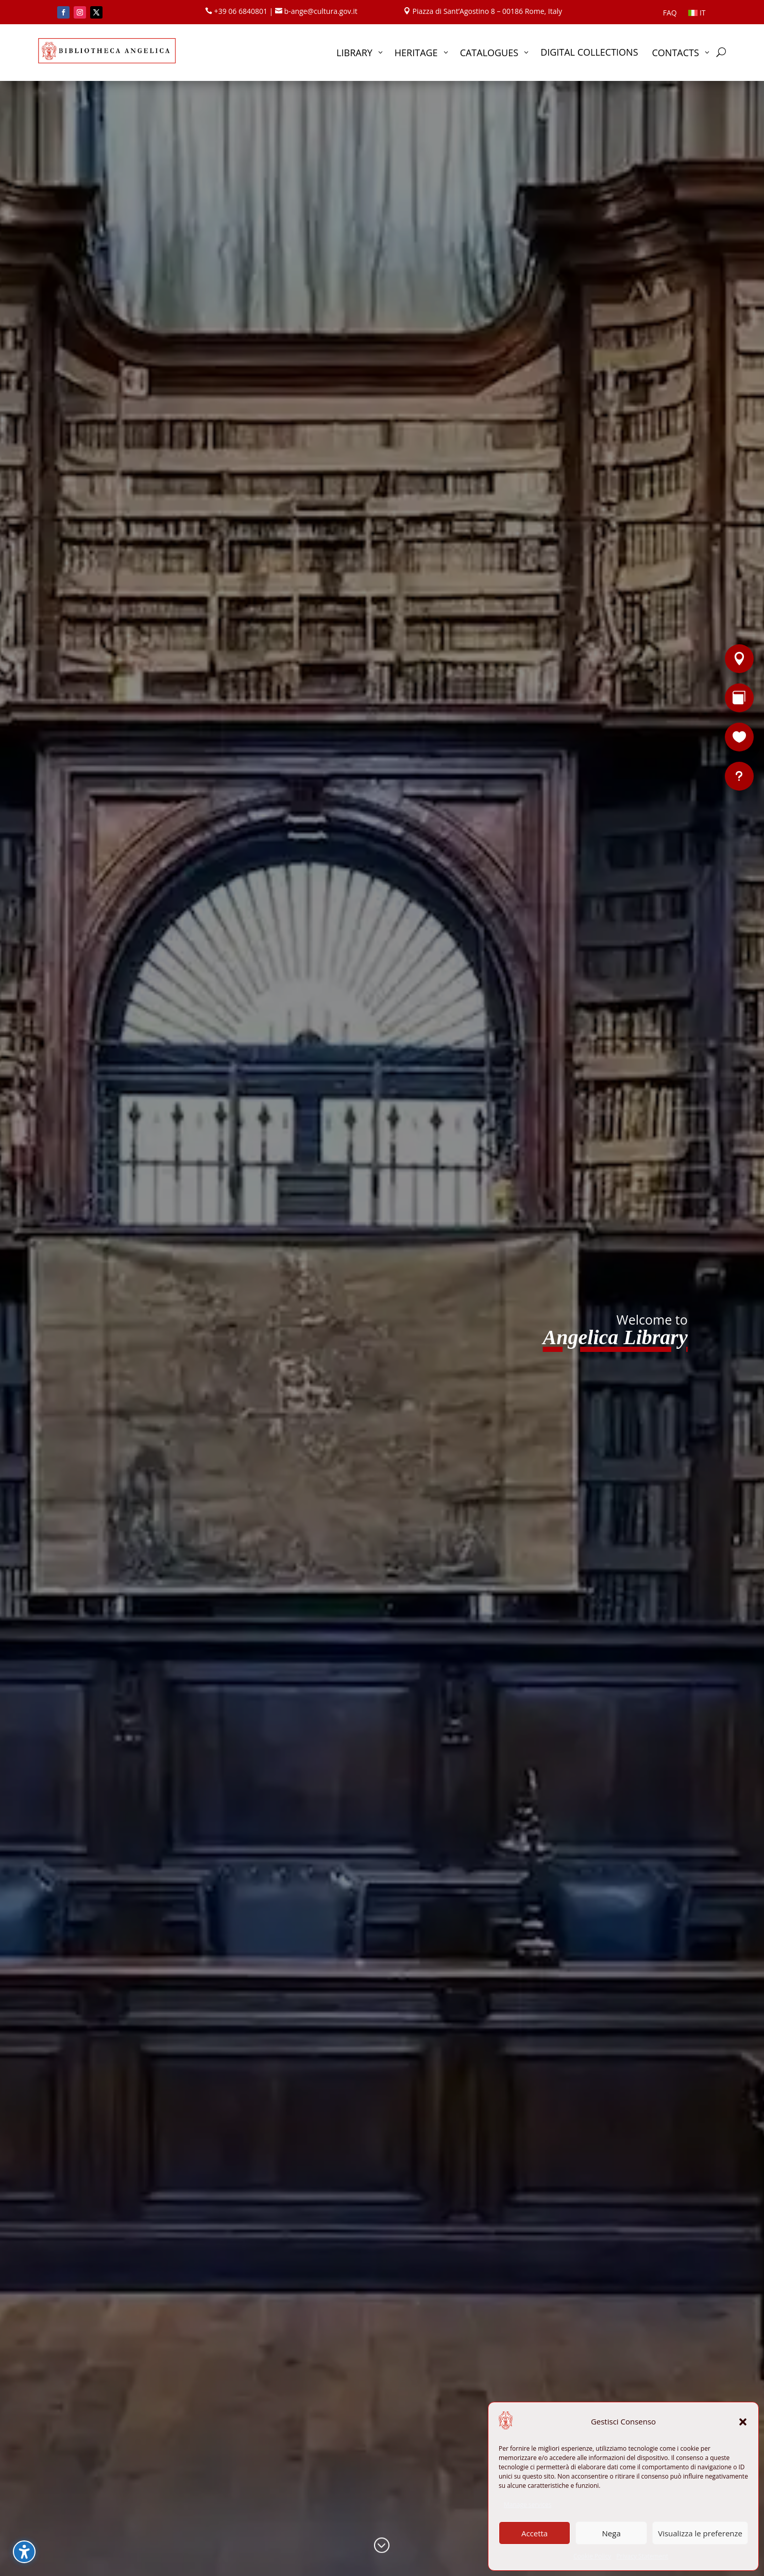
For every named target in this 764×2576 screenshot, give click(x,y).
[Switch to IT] (697, 15)
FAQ (670, 13)
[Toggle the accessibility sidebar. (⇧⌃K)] (24, 2551)
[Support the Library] (739, 737)
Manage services (527, 2504)
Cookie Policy (592, 2556)
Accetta (534, 2533)
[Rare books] (739, 697)
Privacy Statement (642, 2556)
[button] (743, 2422)
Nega (611, 2533)
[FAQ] (739, 776)
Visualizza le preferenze (700, 2533)
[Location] (739, 658)
